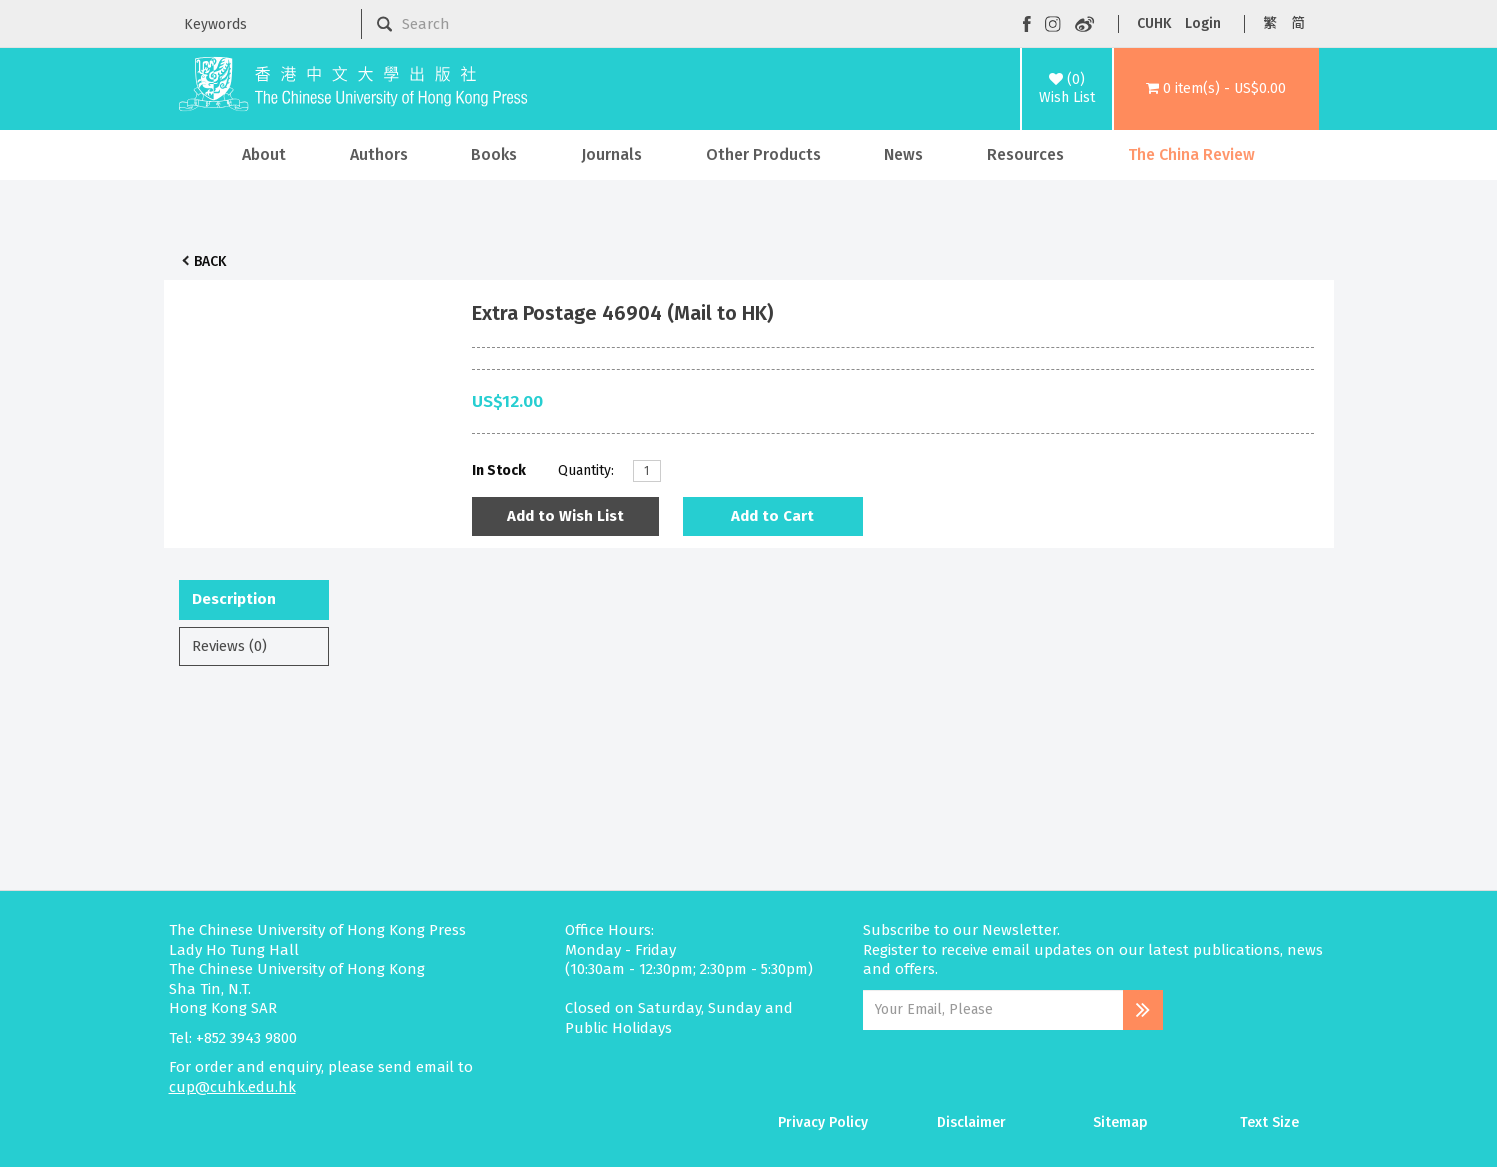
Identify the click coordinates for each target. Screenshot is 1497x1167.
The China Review (1191, 154)
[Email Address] (993, 1010)
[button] (1216, 89)
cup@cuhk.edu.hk (232, 1087)
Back (210, 261)
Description (234, 599)
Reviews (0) (229, 646)
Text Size (1269, 1122)
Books (494, 154)
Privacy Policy (823, 1122)
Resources (1025, 154)
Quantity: (586, 470)
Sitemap (1120, 1122)
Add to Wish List (565, 516)
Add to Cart (772, 516)
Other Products (763, 154)
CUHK (1154, 23)
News (903, 154)
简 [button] (1298, 23)
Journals (611, 154)
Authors (379, 154)
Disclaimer (971, 1122)
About (264, 154)
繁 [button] (1270, 23)
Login (1203, 23)
